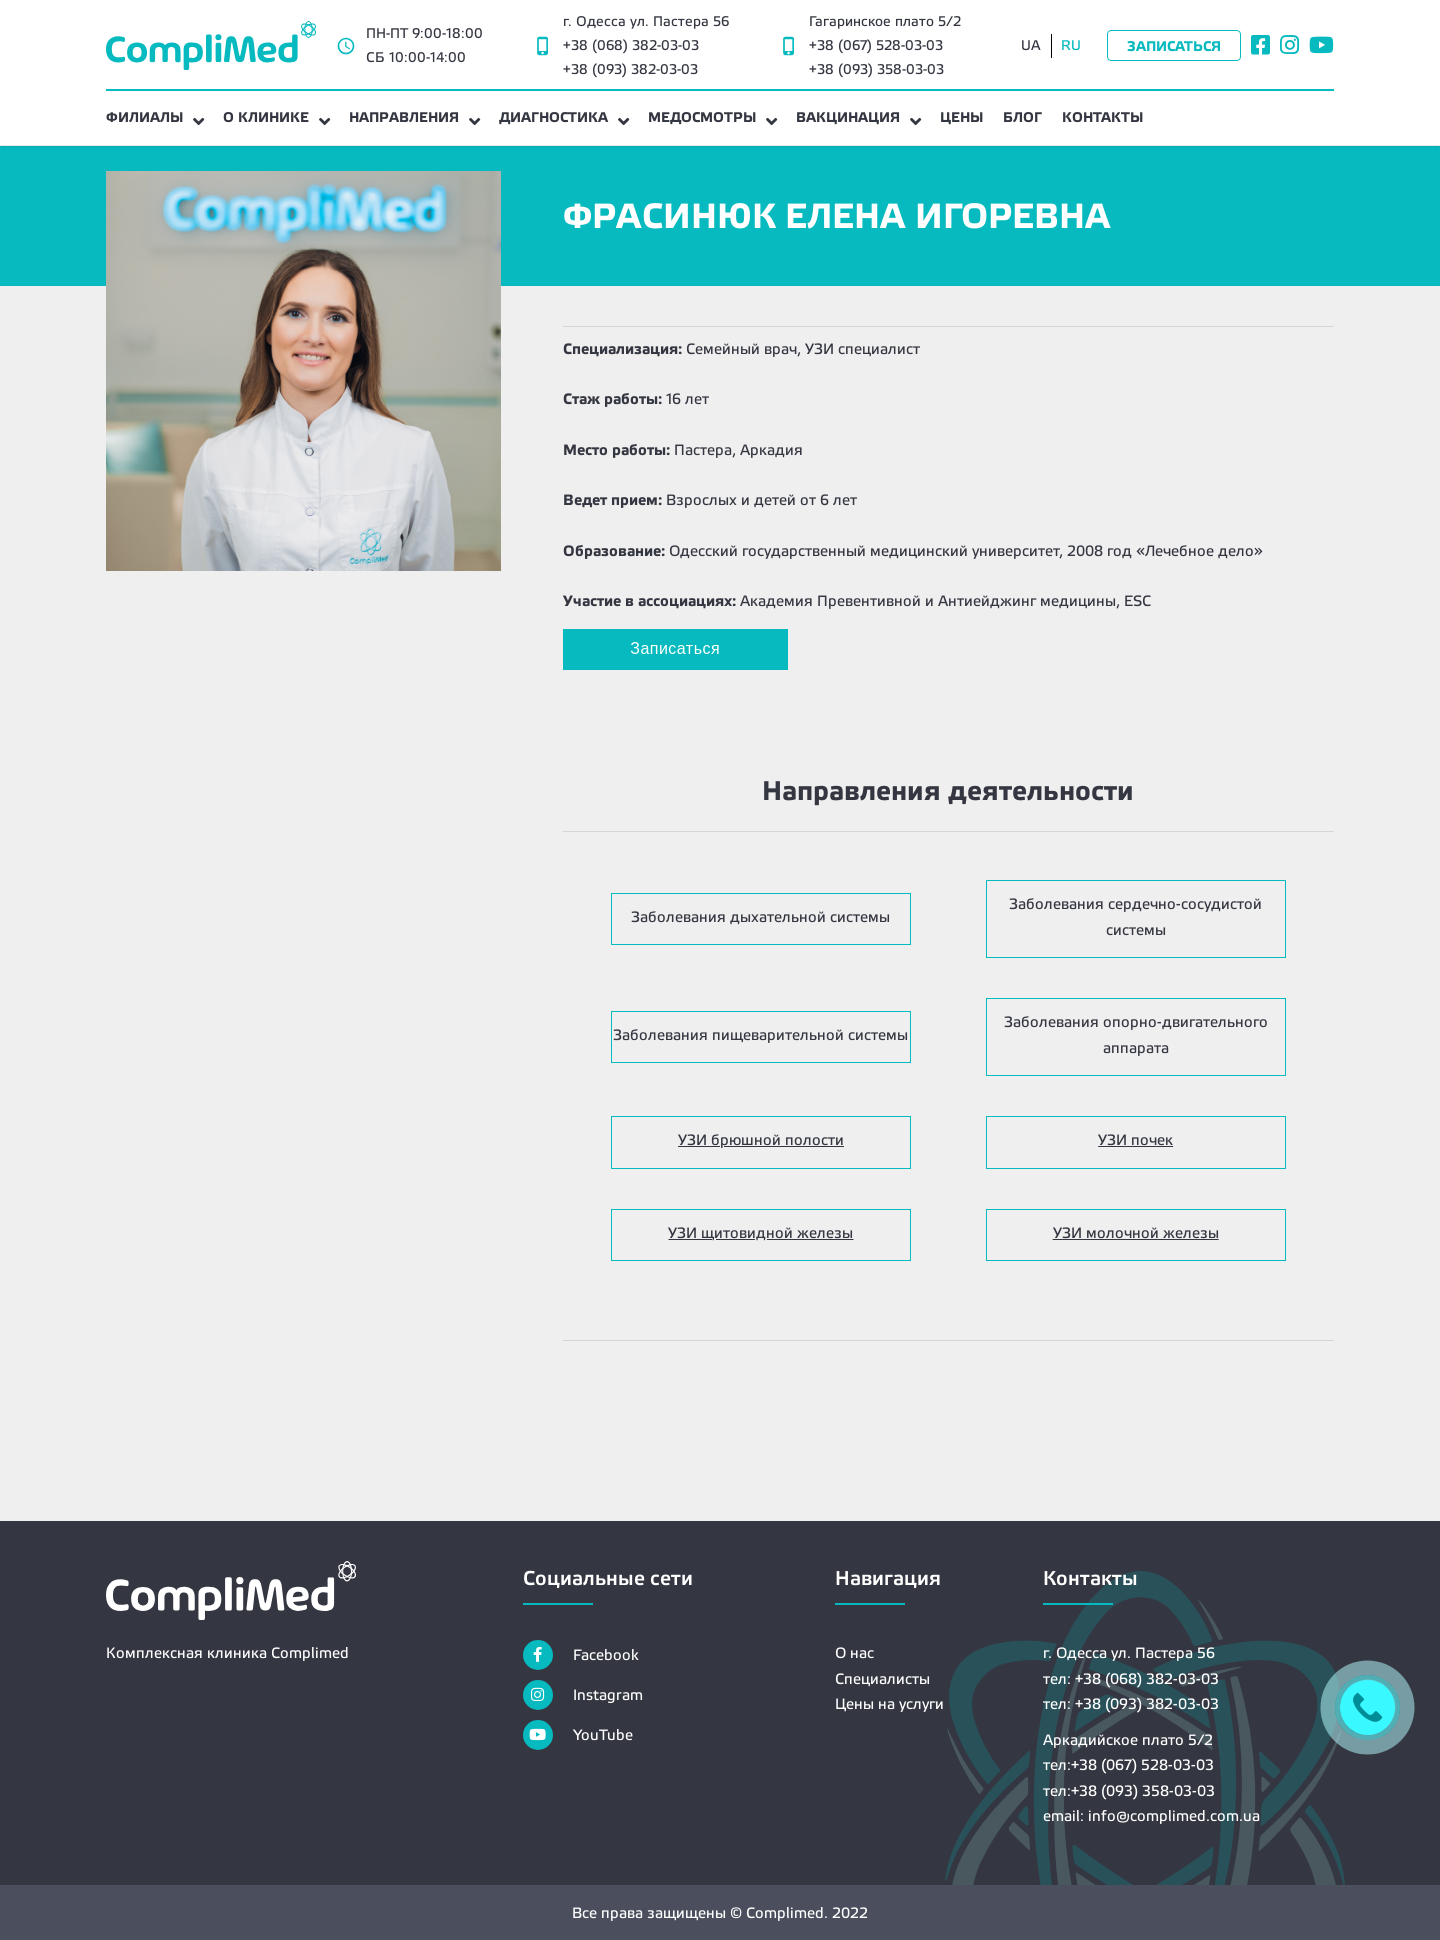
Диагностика (553, 117)
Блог (1022, 117)
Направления (404, 117)
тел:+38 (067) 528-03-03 (1128, 1764)
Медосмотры (702, 117)
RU (1071, 45)
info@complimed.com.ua (1174, 1815)
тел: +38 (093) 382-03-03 (1131, 1703)
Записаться (1174, 46)
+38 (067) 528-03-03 (876, 45)
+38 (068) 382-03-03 (631, 45)
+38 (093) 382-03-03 (630, 69)
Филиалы (144, 117)
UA (1031, 45)
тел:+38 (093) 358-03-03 (1129, 1790)
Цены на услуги (889, 1703)
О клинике (266, 117)
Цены (961, 117)
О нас (854, 1652)
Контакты (1102, 117)
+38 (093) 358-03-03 (876, 69)
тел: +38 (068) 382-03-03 (1131, 1678)
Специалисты (882, 1678)
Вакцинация (848, 117)
